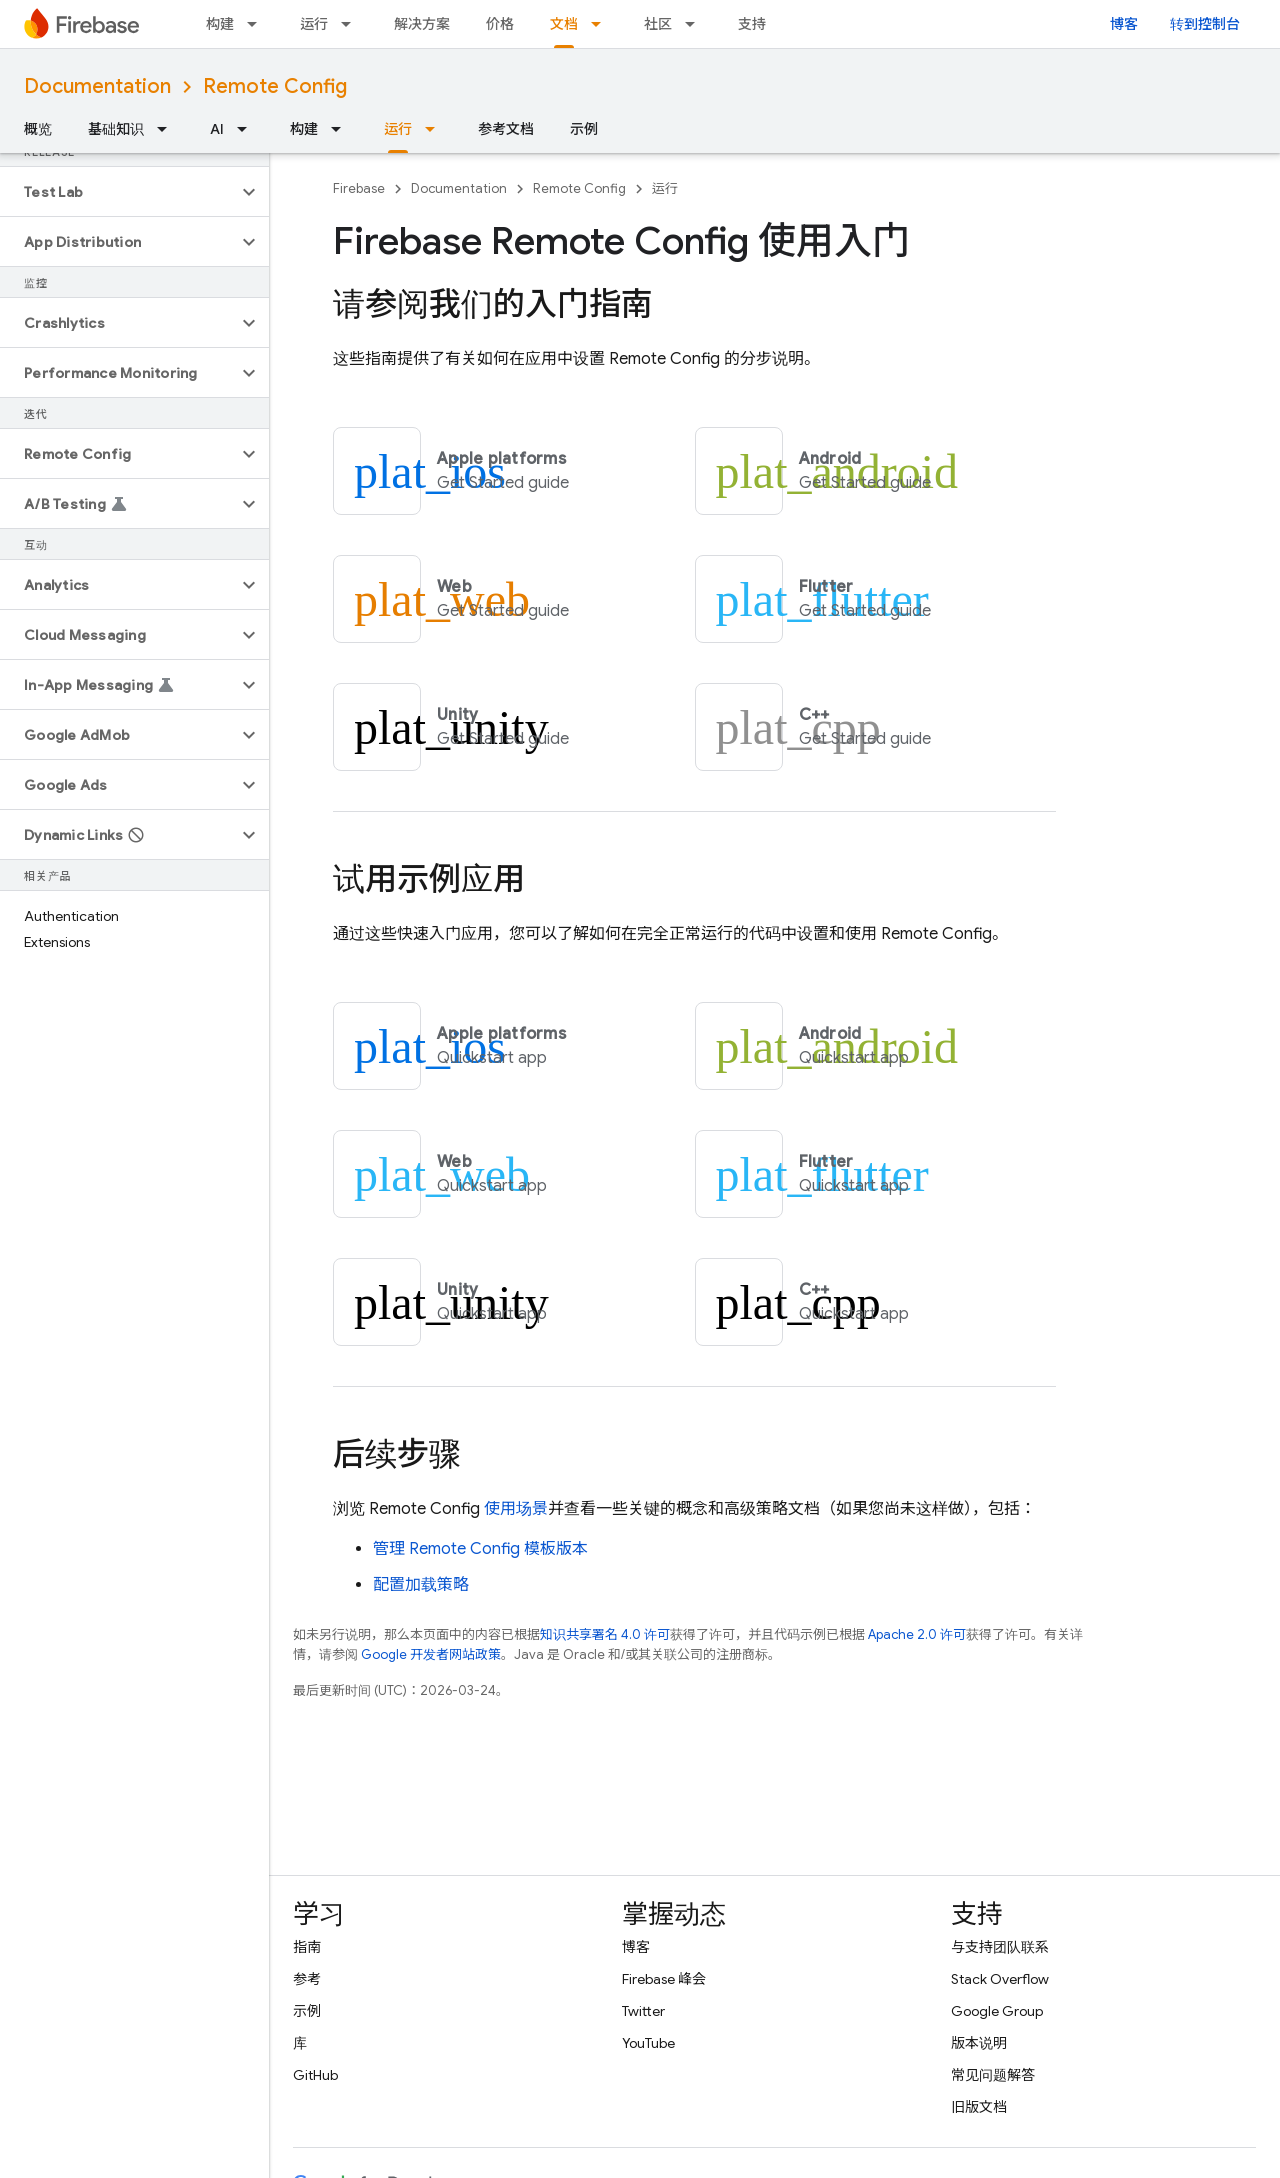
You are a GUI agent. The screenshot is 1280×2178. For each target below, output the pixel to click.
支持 (752, 24)
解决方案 (422, 24)
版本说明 (979, 2043)
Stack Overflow (1000, 1979)
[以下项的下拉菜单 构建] (258, 24)
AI (217, 129)
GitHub (315, 2075)
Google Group (997, 2011)
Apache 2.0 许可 (917, 1634)
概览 (38, 129)
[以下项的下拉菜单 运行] (352, 24)
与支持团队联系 (1000, 1947)
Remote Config (275, 86)
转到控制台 (1205, 24)
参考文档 (506, 129)
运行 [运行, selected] (398, 129)
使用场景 (516, 1509)
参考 (307, 1979)
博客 (1124, 24)
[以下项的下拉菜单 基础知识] (168, 129)
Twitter (643, 2011)
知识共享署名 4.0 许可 (605, 1634)
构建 (220, 24)
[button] (118, 192)
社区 (658, 24)
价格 (500, 24)
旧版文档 (979, 2107)
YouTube (648, 2043)
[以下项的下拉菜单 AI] (248, 129)
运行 (314, 24)
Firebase (359, 188)
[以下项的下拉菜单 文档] (602, 24)
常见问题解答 (993, 2075)
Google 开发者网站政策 (431, 1654)
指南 (307, 1947)
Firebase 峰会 (664, 1979)
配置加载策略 (421, 1585)
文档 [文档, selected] (564, 24)
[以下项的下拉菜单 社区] (696, 24)
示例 (584, 129)
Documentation (97, 86)
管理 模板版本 (480, 1549)
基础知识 (116, 129)
